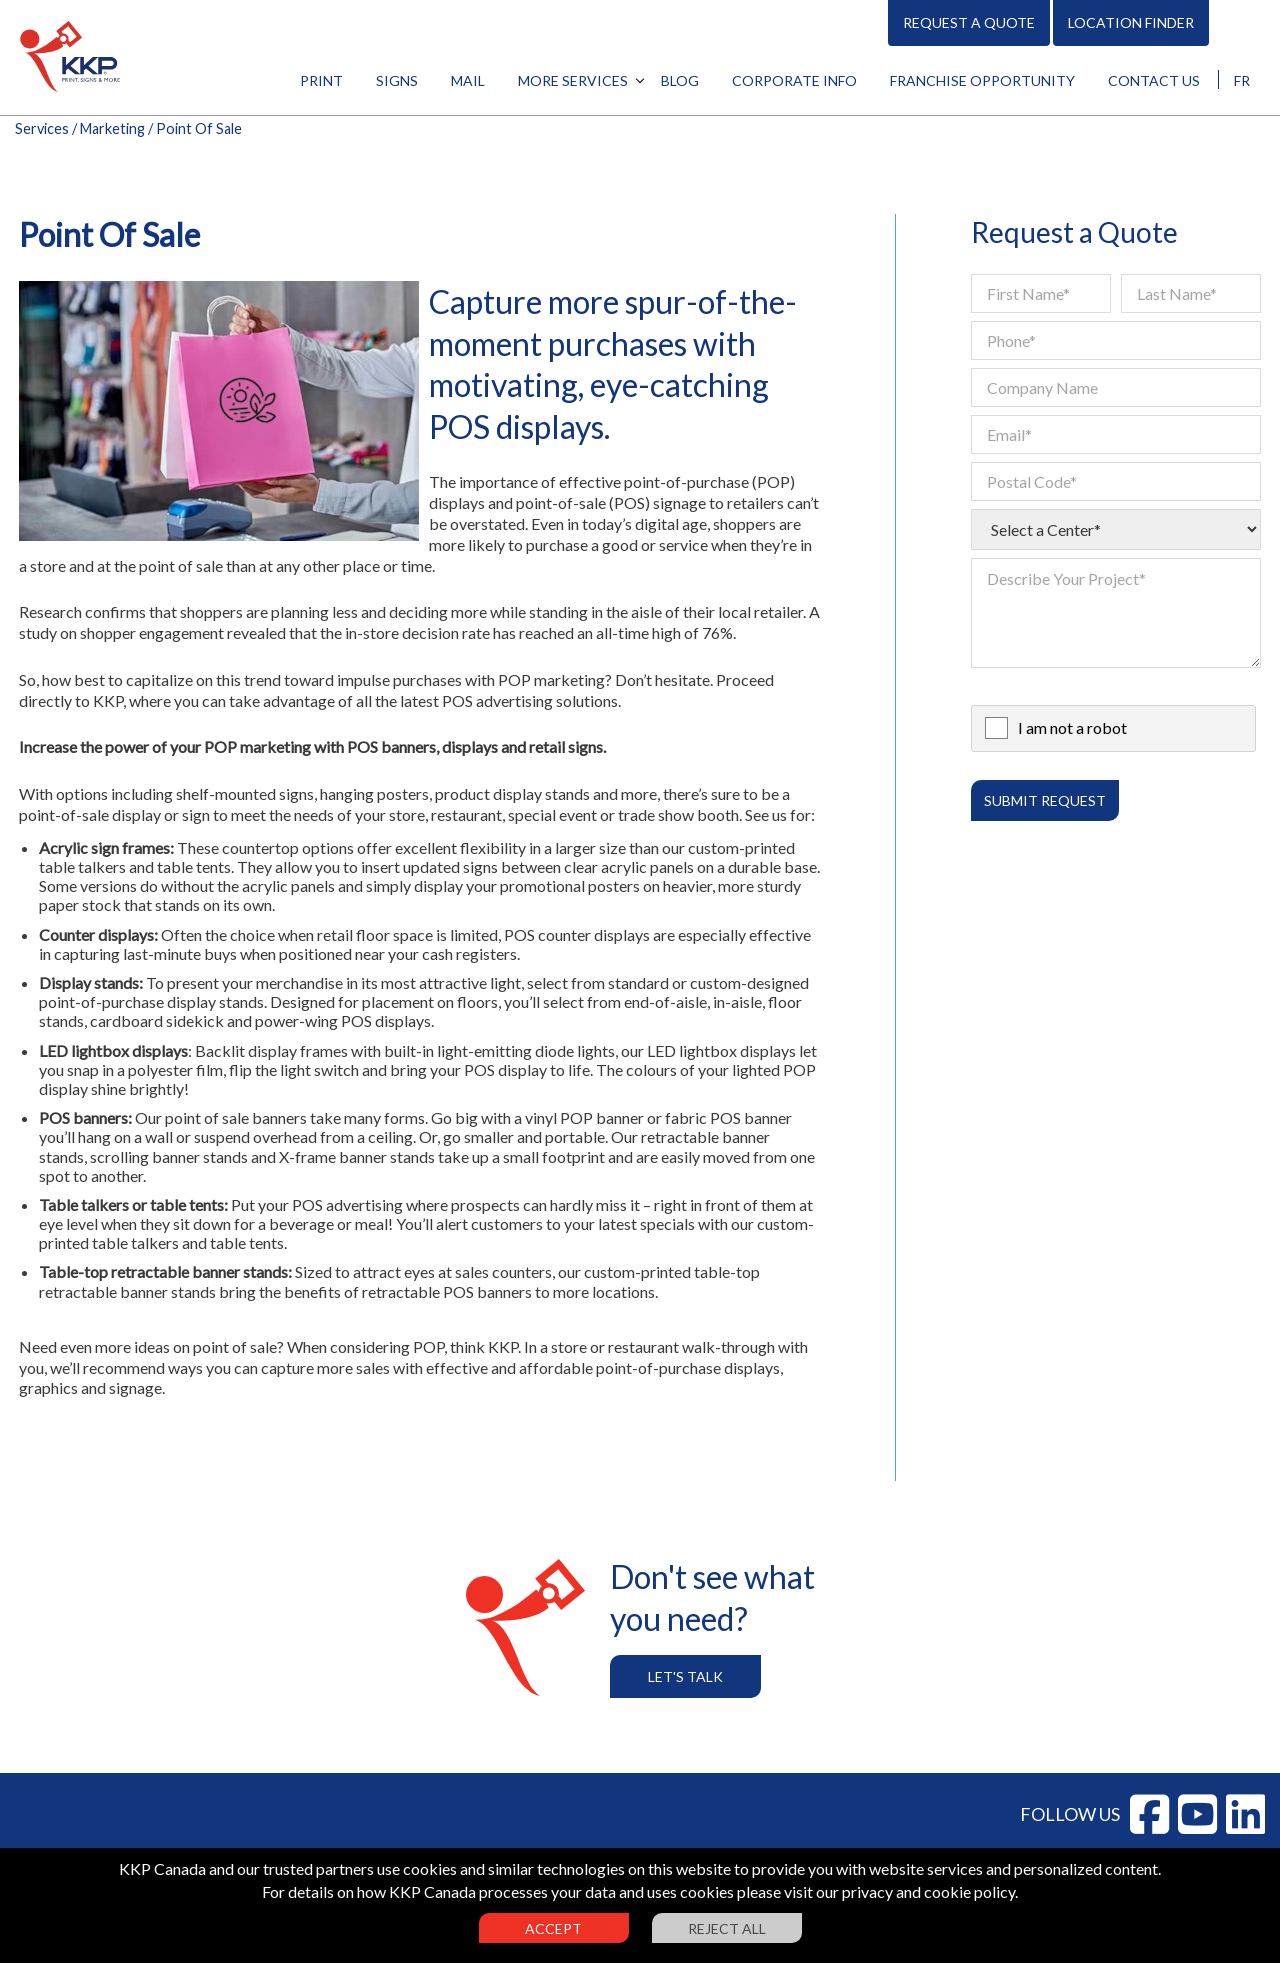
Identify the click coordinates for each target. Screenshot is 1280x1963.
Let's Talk (685, 1676)
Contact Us (1154, 80)
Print (321, 80)
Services (42, 128)
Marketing (112, 128)
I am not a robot (1072, 727)
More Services (573, 80)
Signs (397, 80)
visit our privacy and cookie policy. (901, 1891)
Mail (468, 80)
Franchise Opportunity (982, 80)
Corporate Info (794, 80)
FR (1242, 80)
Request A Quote (969, 22)
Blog (680, 80)
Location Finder (1131, 22)
